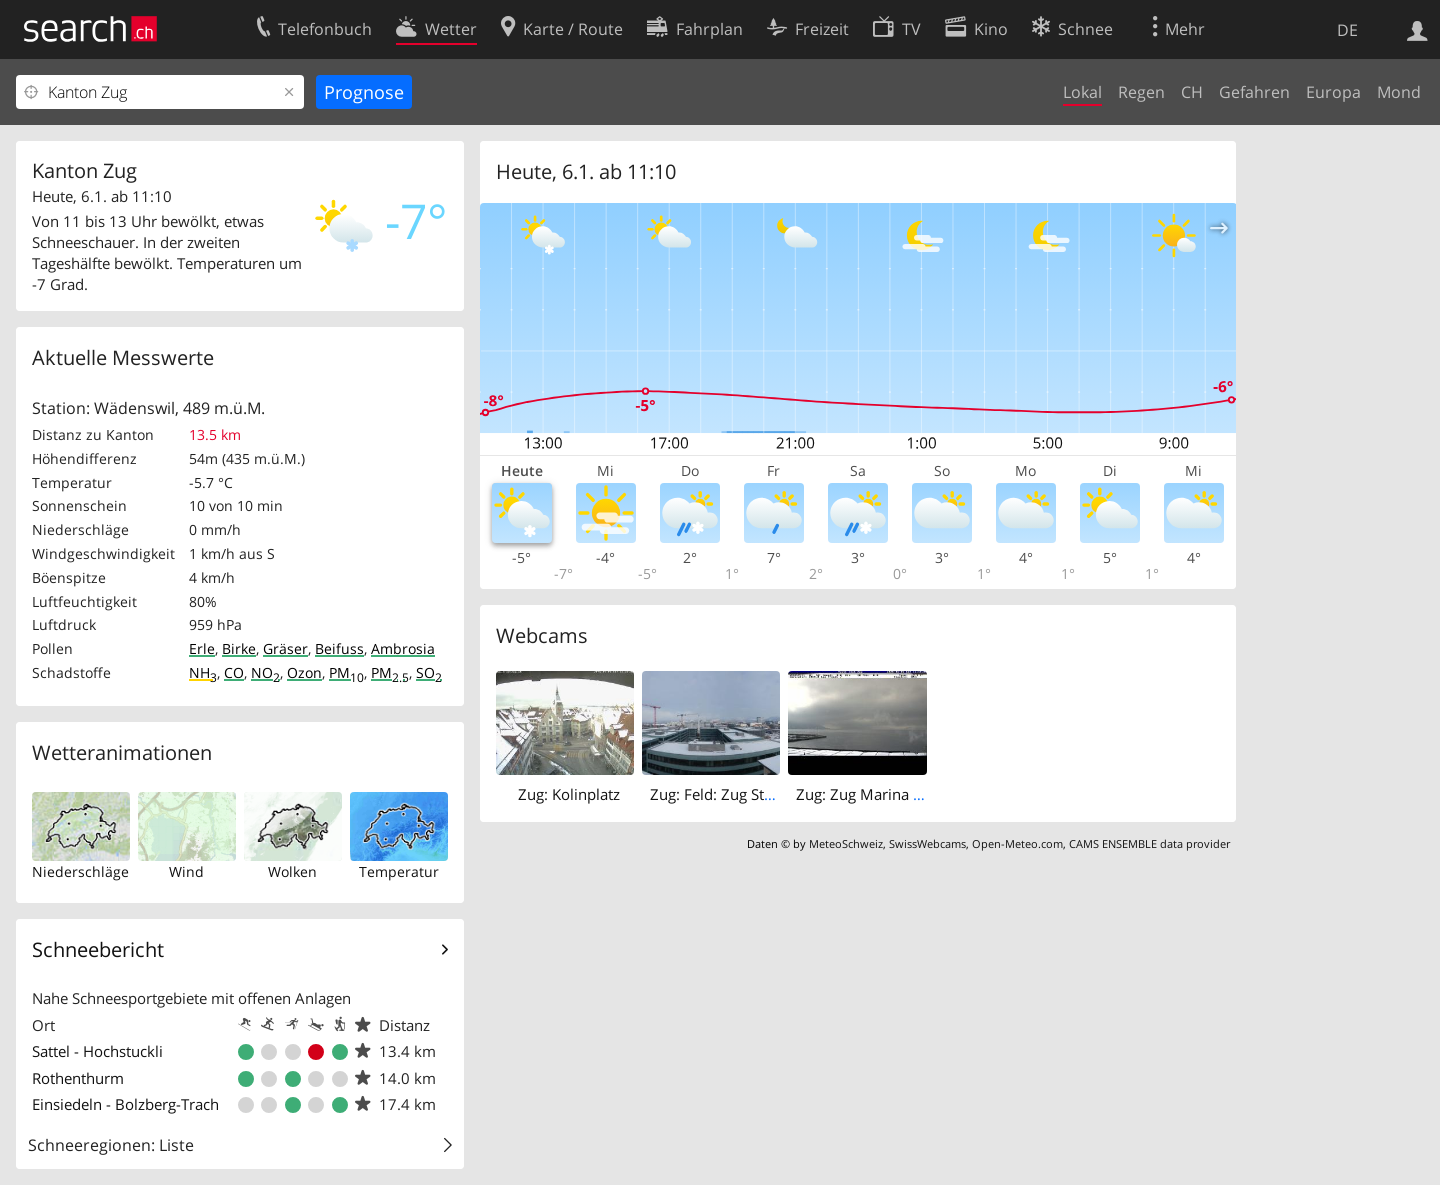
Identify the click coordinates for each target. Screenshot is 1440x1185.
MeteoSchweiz (846, 843)
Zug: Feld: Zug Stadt (718, 794)
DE (1347, 30)
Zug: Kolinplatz (569, 794)
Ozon (304, 672)
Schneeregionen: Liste (111, 1145)
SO (429, 672)
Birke (239, 648)
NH (203, 672)
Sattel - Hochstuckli (97, 1051)
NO (265, 672)
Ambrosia (403, 648)
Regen (1141, 92)
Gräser (285, 648)
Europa (1333, 92)
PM (346, 672)
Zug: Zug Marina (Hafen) (879, 794)
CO (234, 672)
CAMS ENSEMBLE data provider (1149, 843)
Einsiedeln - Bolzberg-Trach (125, 1104)
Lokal (1082, 92)
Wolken (292, 871)
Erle (202, 648)
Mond (1399, 92)
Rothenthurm (78, 1078)
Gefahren (1254, 92)
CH (1192, 92)
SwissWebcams (927, 843)
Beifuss (339, 648)
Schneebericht (98, 949)
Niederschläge (80, 871)
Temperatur (399, 871)
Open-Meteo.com (1017, 843)
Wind (186, 871)
